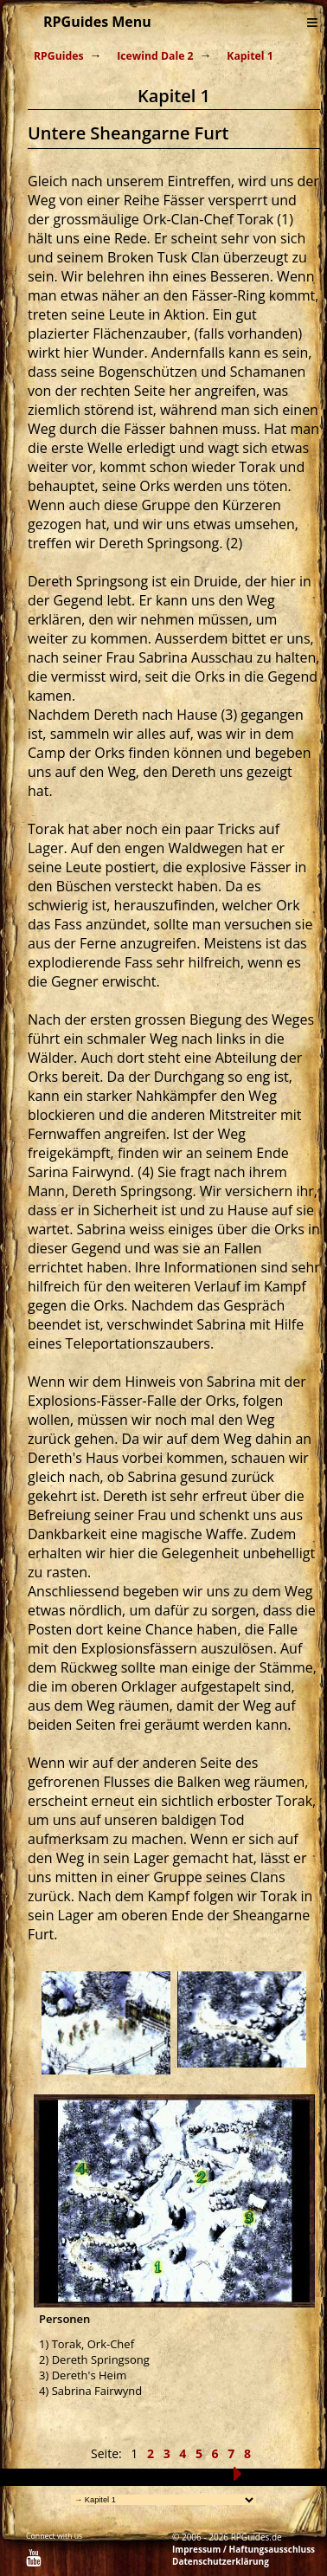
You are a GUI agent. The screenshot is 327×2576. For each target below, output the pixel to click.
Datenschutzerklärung (220, 2561)
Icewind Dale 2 (155, 56)
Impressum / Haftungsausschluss (243, 2549)
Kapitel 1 (250, 56)
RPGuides (59, 56)
